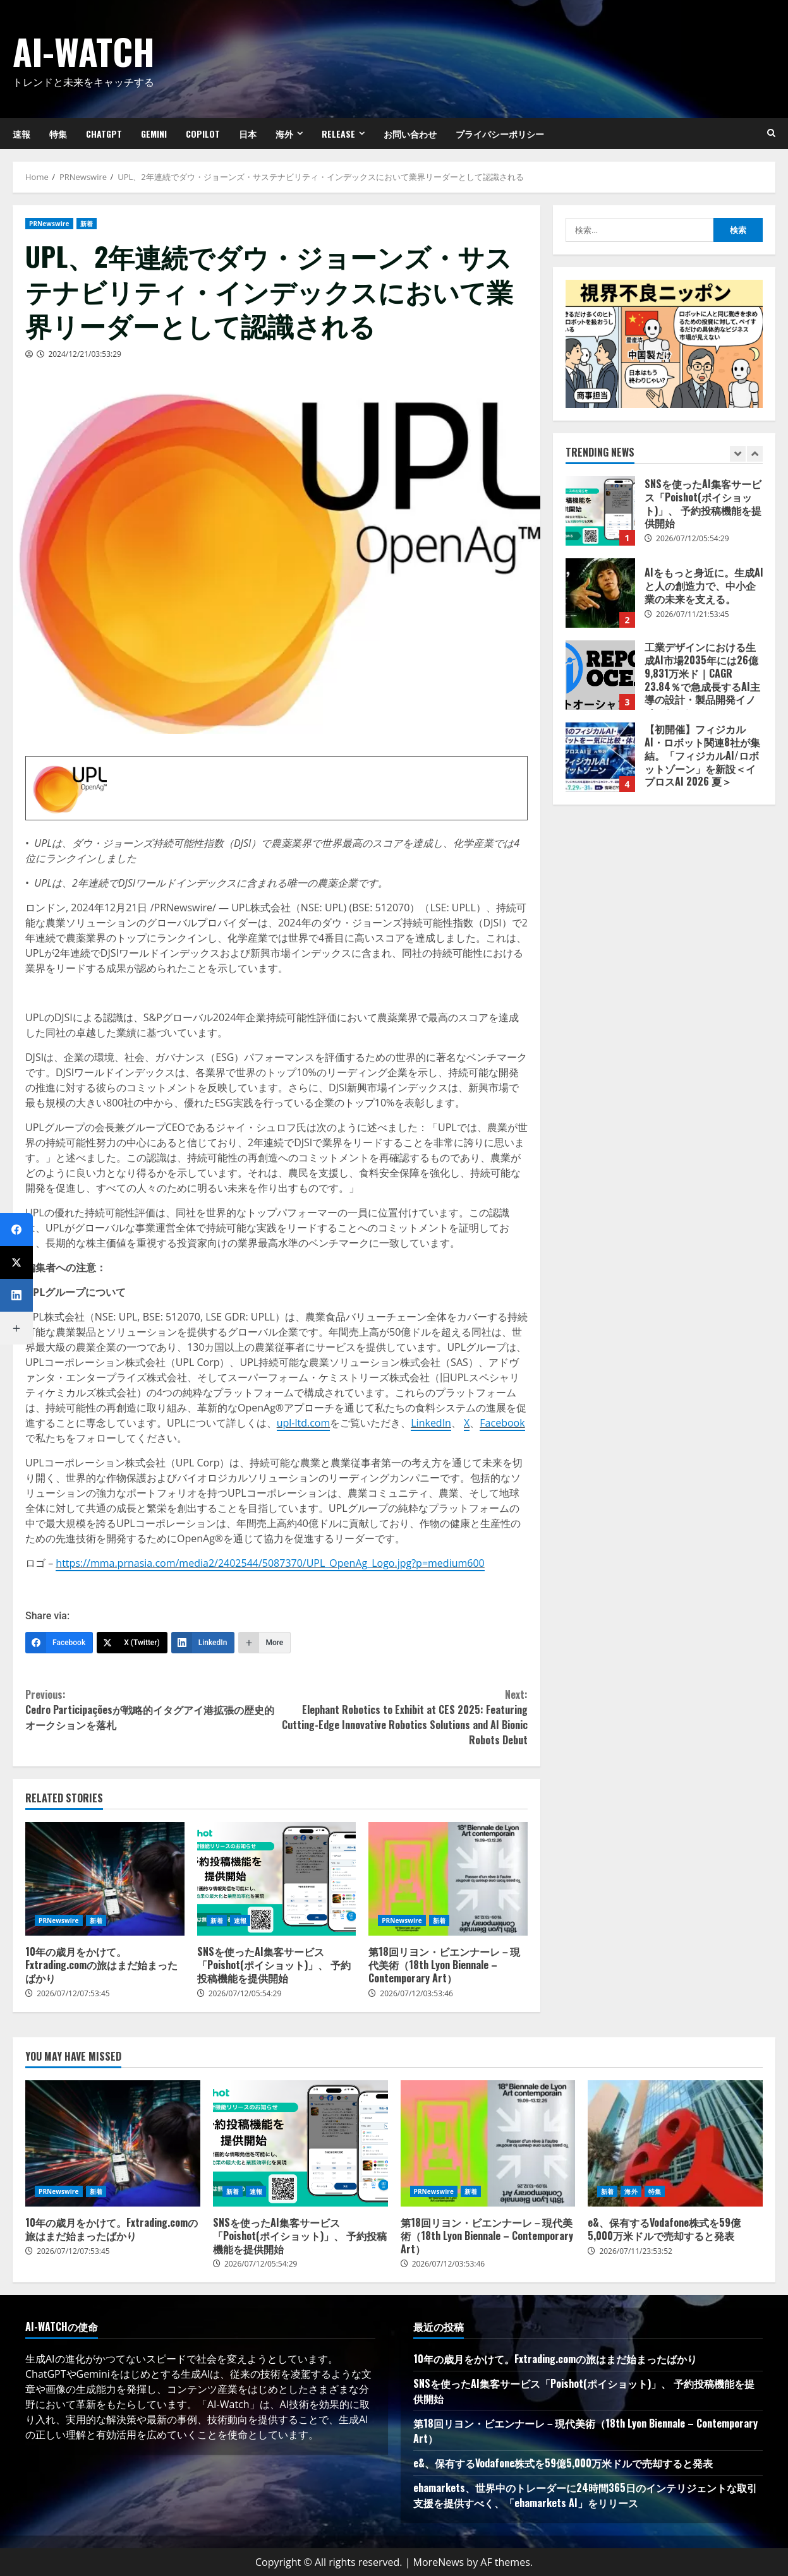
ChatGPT (104, 133)
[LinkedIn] (203, 1642)
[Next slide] (755, 454)
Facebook (502, 1423)
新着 (86, 223)
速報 (240, 1920)
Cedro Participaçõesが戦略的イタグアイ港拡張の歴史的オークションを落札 (150, 1709)
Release (338, 133)
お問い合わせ (410, 133)
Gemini (154, 133)
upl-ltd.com (303, 1423)
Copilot (203, 133)
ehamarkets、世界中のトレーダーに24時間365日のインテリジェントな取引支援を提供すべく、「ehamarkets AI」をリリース (585, 2495)
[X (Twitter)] (132, 1642)
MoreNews (438, 2562)
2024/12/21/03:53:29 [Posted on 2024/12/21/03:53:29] (84, 354)
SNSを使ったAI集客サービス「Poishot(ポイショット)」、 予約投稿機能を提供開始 (276, 1879)
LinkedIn (431, 1423)
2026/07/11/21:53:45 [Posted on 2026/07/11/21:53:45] (692, 614)
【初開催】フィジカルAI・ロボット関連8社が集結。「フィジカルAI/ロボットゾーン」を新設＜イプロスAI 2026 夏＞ (600, 757)
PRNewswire (49, 223)
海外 (284, 133)
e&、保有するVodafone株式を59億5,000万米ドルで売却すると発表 (675, 2143)
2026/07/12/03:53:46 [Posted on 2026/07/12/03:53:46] (416, 1993)
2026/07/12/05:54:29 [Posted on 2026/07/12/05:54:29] (245, 1993)
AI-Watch (84, 51)
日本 (248, 133)
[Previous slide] (738, 454)
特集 (58, 133)
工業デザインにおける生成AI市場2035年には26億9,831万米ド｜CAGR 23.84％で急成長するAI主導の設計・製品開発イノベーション (600, 675)
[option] (664, 517)
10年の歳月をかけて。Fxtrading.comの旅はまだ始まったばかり (105, 1879)
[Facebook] (59, 1642)
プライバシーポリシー (500, 133)
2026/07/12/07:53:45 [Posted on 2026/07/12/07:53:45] (73, 1993)
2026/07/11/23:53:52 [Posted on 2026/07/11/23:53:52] (635, 2251)
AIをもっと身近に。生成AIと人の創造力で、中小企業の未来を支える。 (600, 593)
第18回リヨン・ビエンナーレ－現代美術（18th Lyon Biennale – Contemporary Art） (448, 1879)
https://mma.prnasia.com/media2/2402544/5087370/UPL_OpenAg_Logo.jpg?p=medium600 (270, 1563)
